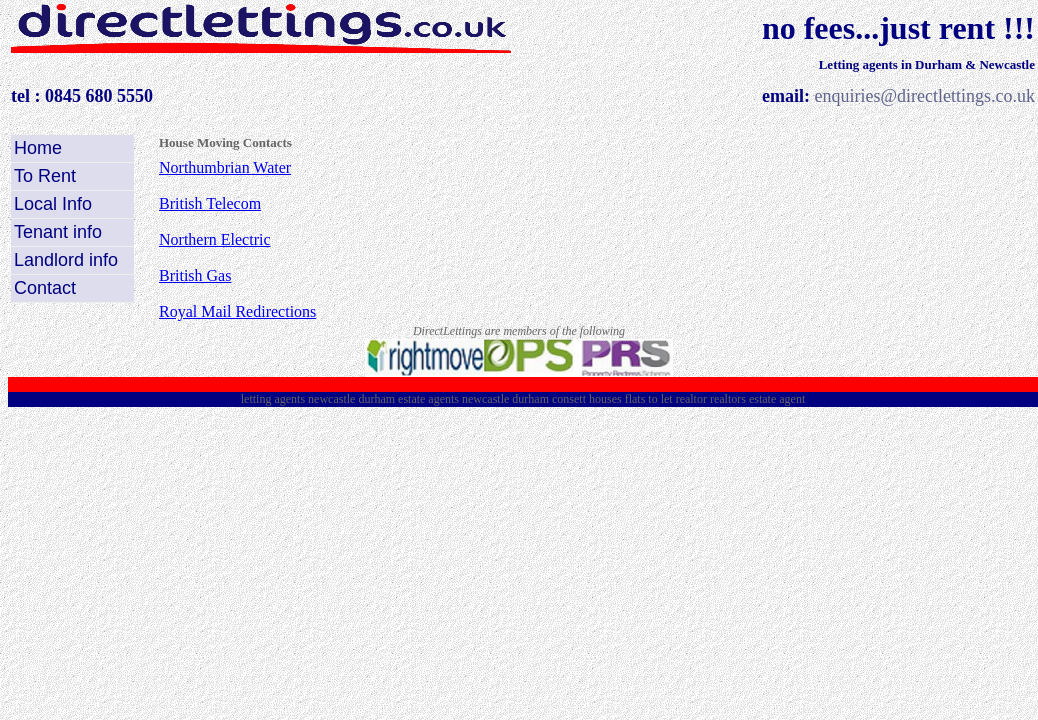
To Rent (45, 176)
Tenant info (58, 232)
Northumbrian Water (225, 167)
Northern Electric (215, 239)
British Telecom (210, 203)
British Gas (195, 275)
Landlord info (66, 260)
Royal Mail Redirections (237, 311)
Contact (45, 288)
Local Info (53, 204)
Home (38, 148)
